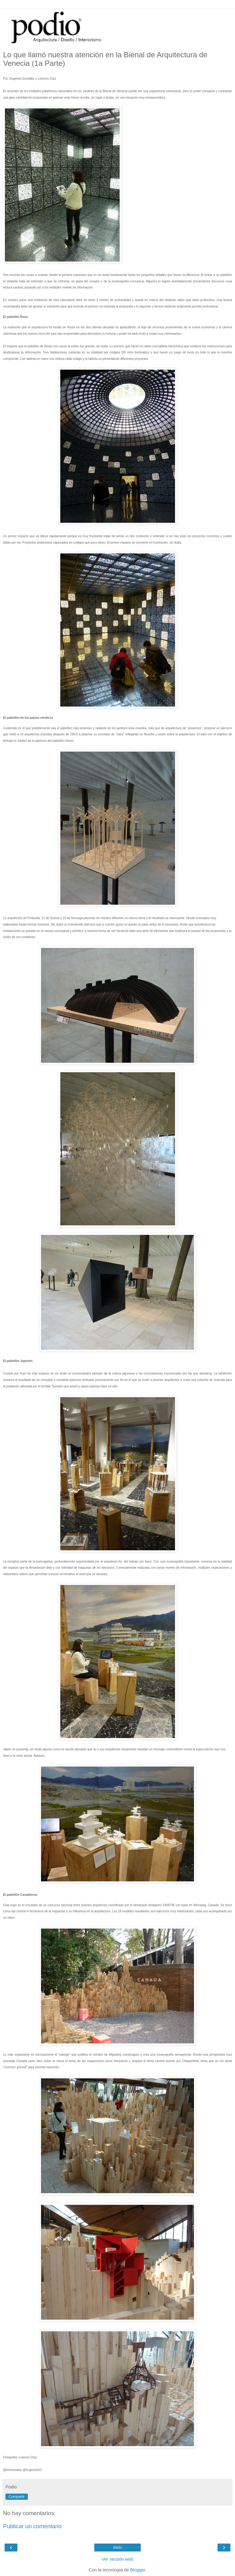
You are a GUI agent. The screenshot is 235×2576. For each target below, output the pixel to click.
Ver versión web (117, 2559)
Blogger (137, 2569)
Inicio (117, 2547)
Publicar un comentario (32, 2526)
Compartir (17, 2497)
